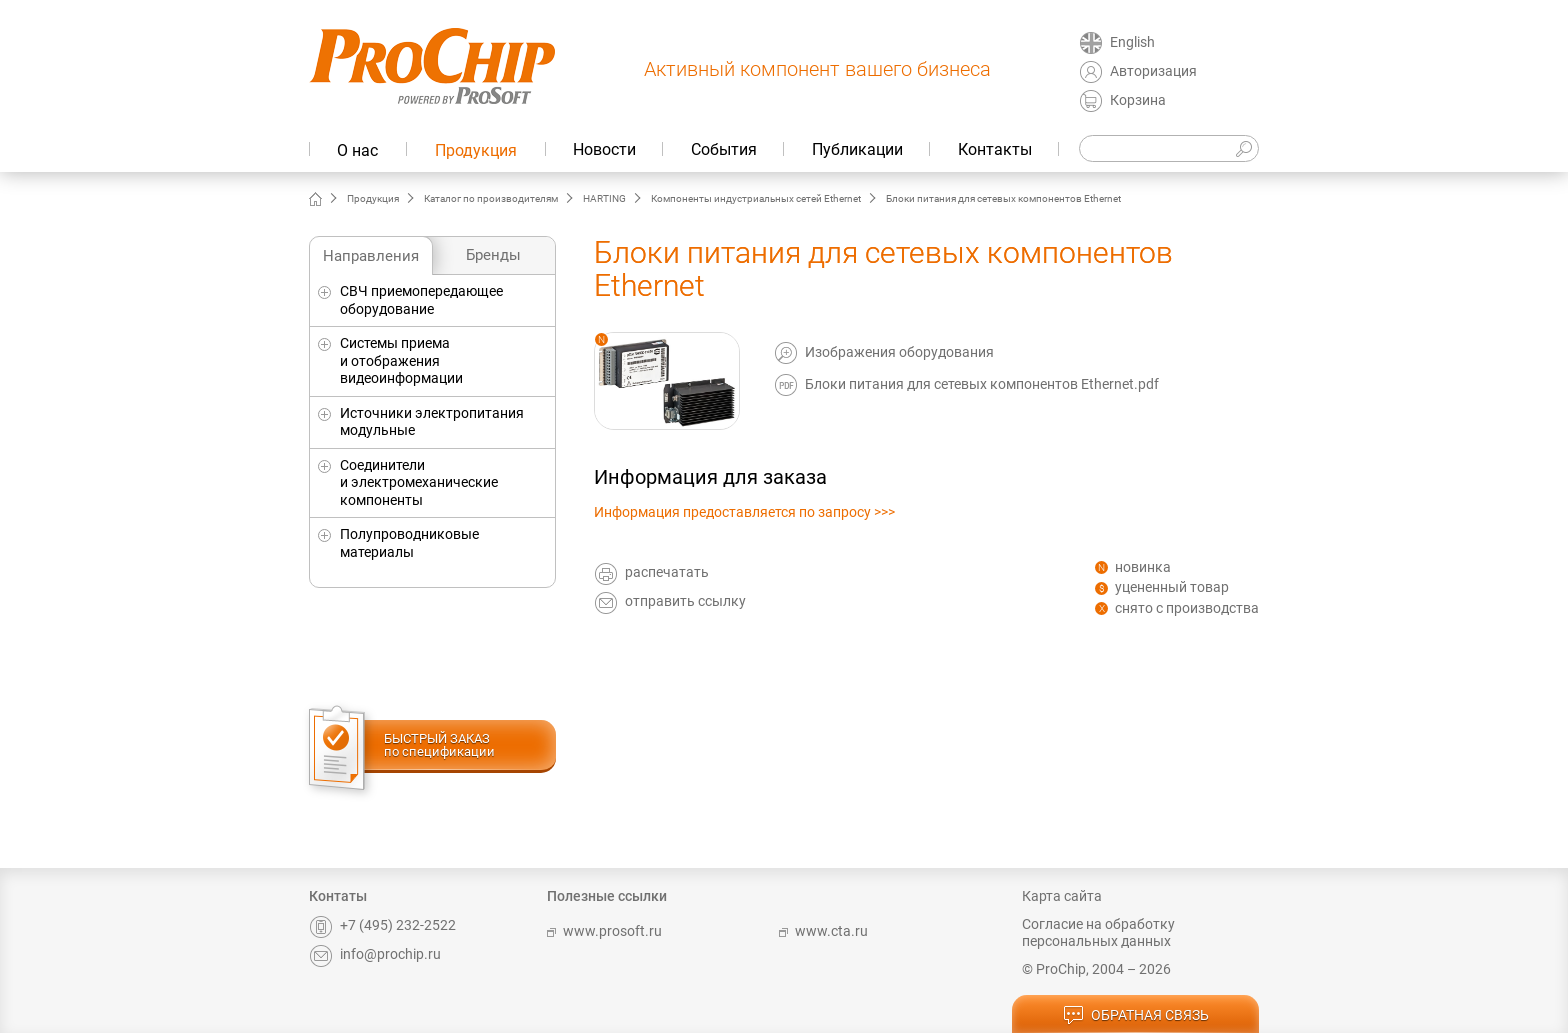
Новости (604, 149)
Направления (371, 256)
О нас (357, 150)
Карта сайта (1062, 896)
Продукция (476, 150)
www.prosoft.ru (604, 931)
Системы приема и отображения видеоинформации (401, 360)
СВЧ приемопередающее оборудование (421, 300)
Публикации (857, 149)
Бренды (493, 255)
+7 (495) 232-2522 (382, 925)
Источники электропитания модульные (432, 422)
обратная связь (1136, 1016)
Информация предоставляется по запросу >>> (744, 512)
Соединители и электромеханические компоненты (419, 482)
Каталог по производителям (491, 198)
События (724, 149)
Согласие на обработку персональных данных (1098, 933)
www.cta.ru (823, 931)
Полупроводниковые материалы (409, 543)
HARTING (604, 198)
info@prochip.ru (375, 954)
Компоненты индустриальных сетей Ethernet (756, 198)
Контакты (995, 149)
